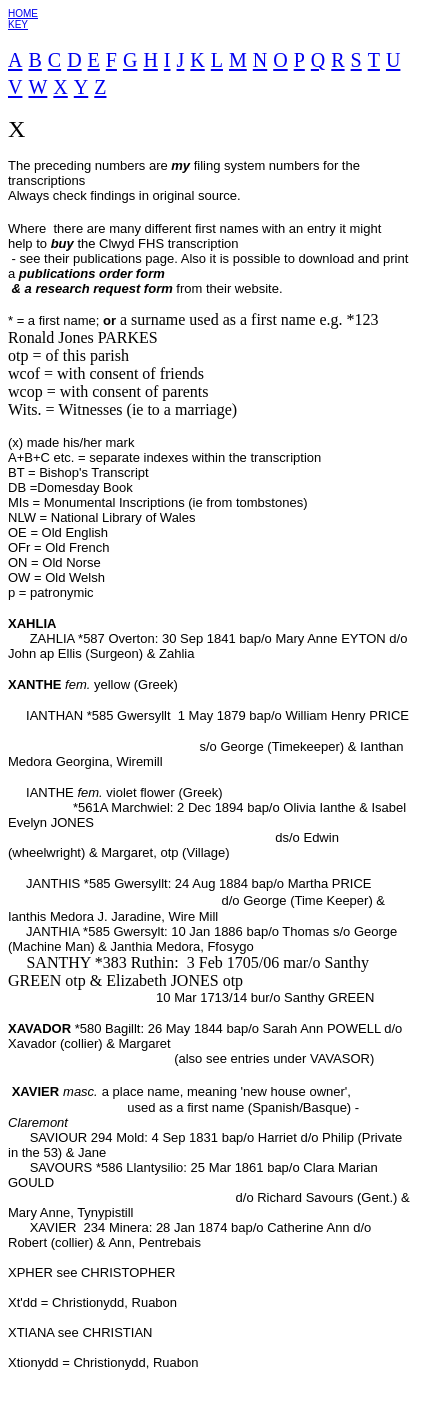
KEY (18, 24)
